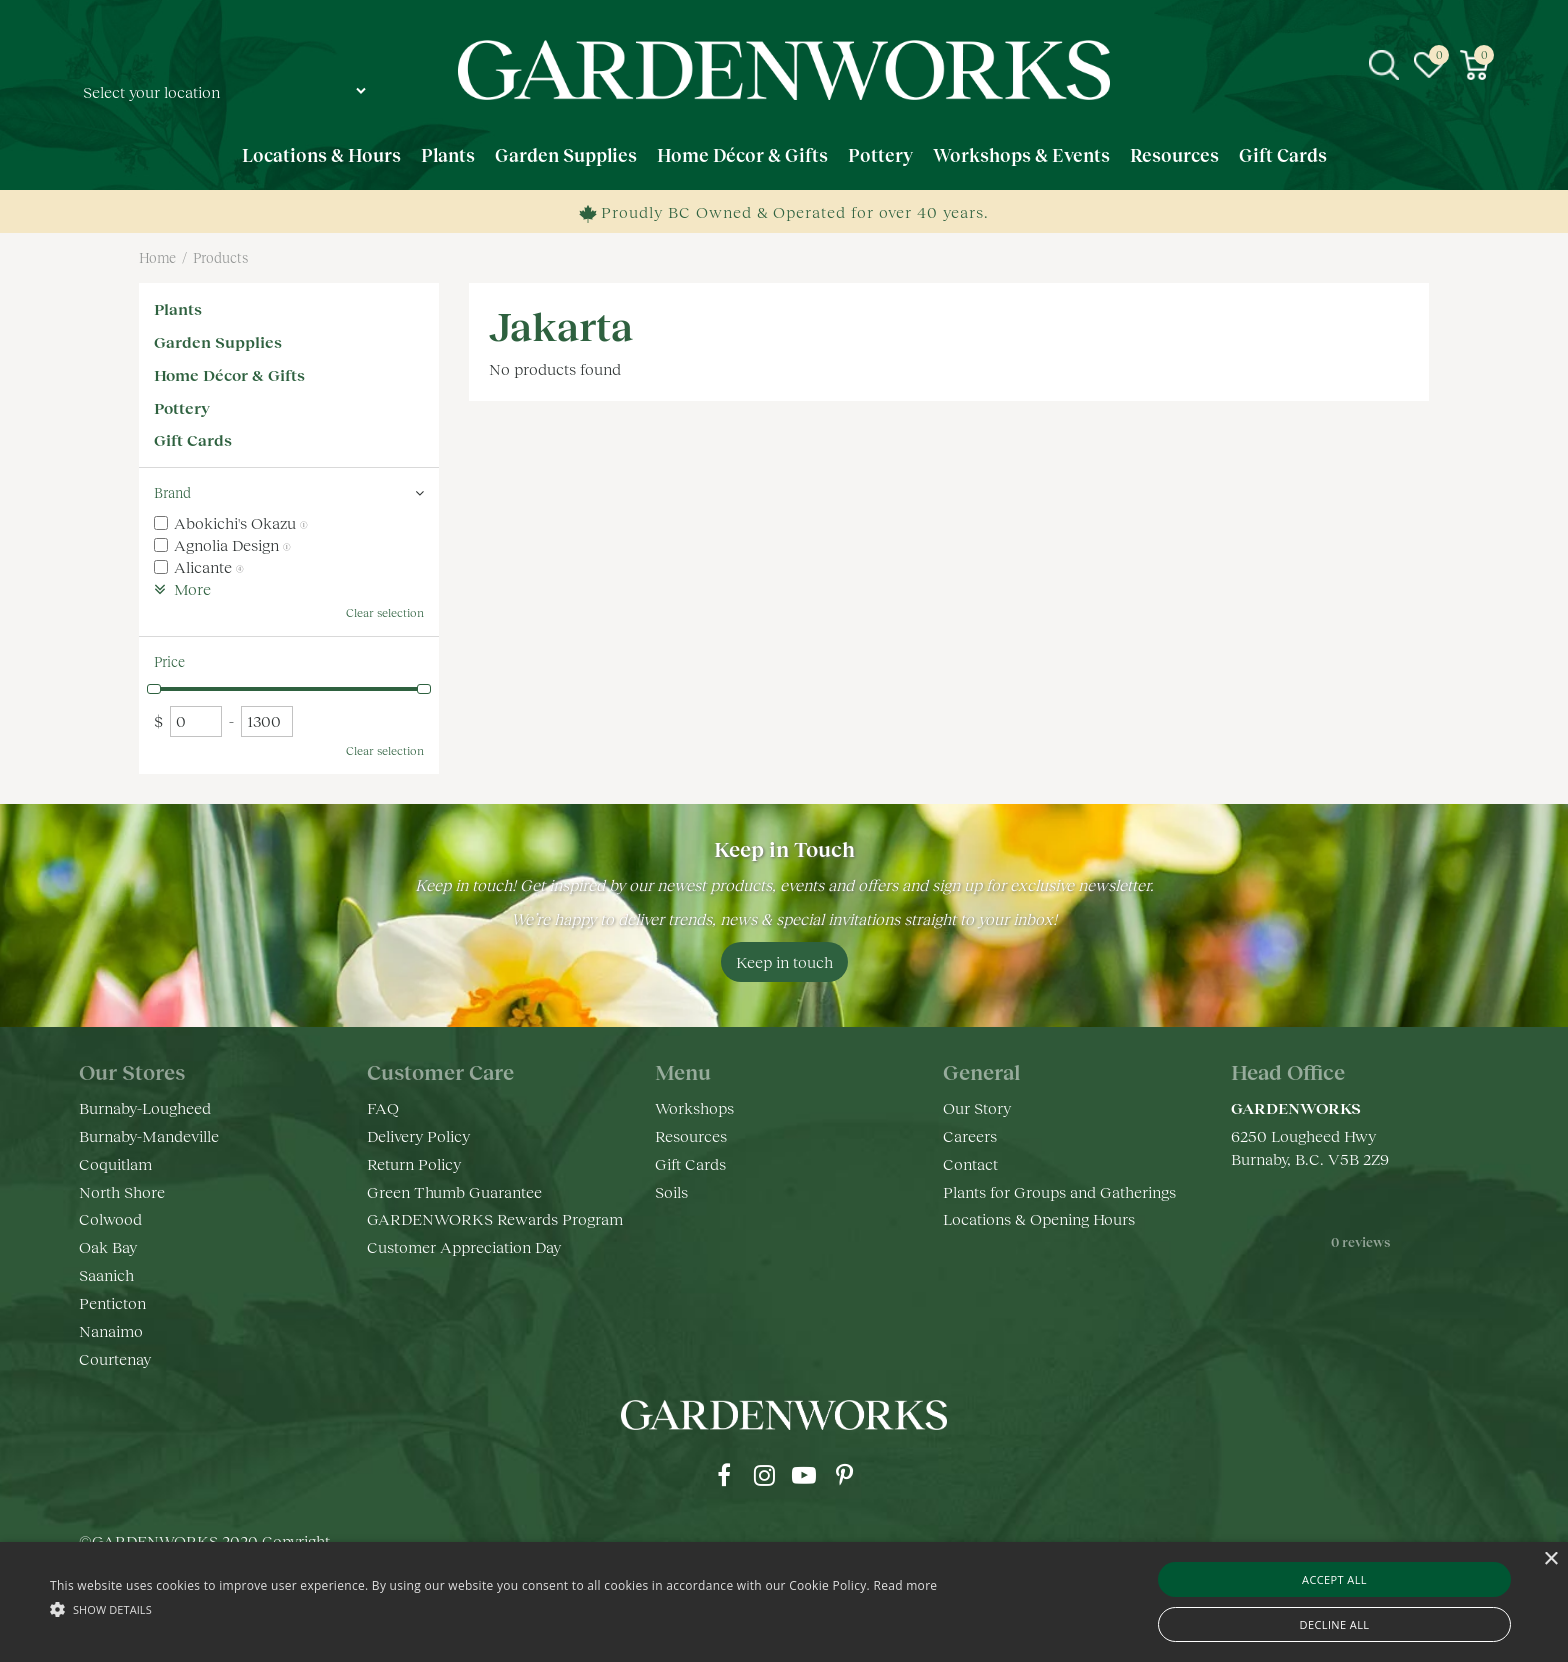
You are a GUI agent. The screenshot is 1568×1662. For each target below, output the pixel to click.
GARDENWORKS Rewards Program (495, 1218)
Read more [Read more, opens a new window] (905, 1585)
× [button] (1550, 1559)
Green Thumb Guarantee (454, 1191)
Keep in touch (784, 961)
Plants (178, 308)
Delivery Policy (418, 1135)
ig (764, 1475)
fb (724, 1475)
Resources (691, 1135)
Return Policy (414, 1163)
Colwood (110, 1218)
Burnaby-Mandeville (149, 1135)
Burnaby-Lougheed (145, 1107)
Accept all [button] (1334, 1579)
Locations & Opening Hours (1039, 1218)
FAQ (383, 1107)
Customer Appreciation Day (464, 1246)
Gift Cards (193, 439)
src (1384, 65)
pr (844, 1475)
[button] (493, 1608)
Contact (970, 1163)
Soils (671, 1191)
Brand (172, 492)
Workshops (694, 1107)
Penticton (112, 1302)
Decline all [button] (1335, 1624)
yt (804, 1475)
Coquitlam (115, 1163)
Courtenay (115, 1358)
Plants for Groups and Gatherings (1059, 1191)
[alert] (784, 1602)
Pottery (182, 407)
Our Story (977, 1107)
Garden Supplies (218, 341)
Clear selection (385, 612)
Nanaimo (111, 1330)
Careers (970, 1135)
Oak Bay (108, 1246)
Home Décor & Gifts (229, 374)
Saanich (106, 1274)
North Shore (122, 1191)
